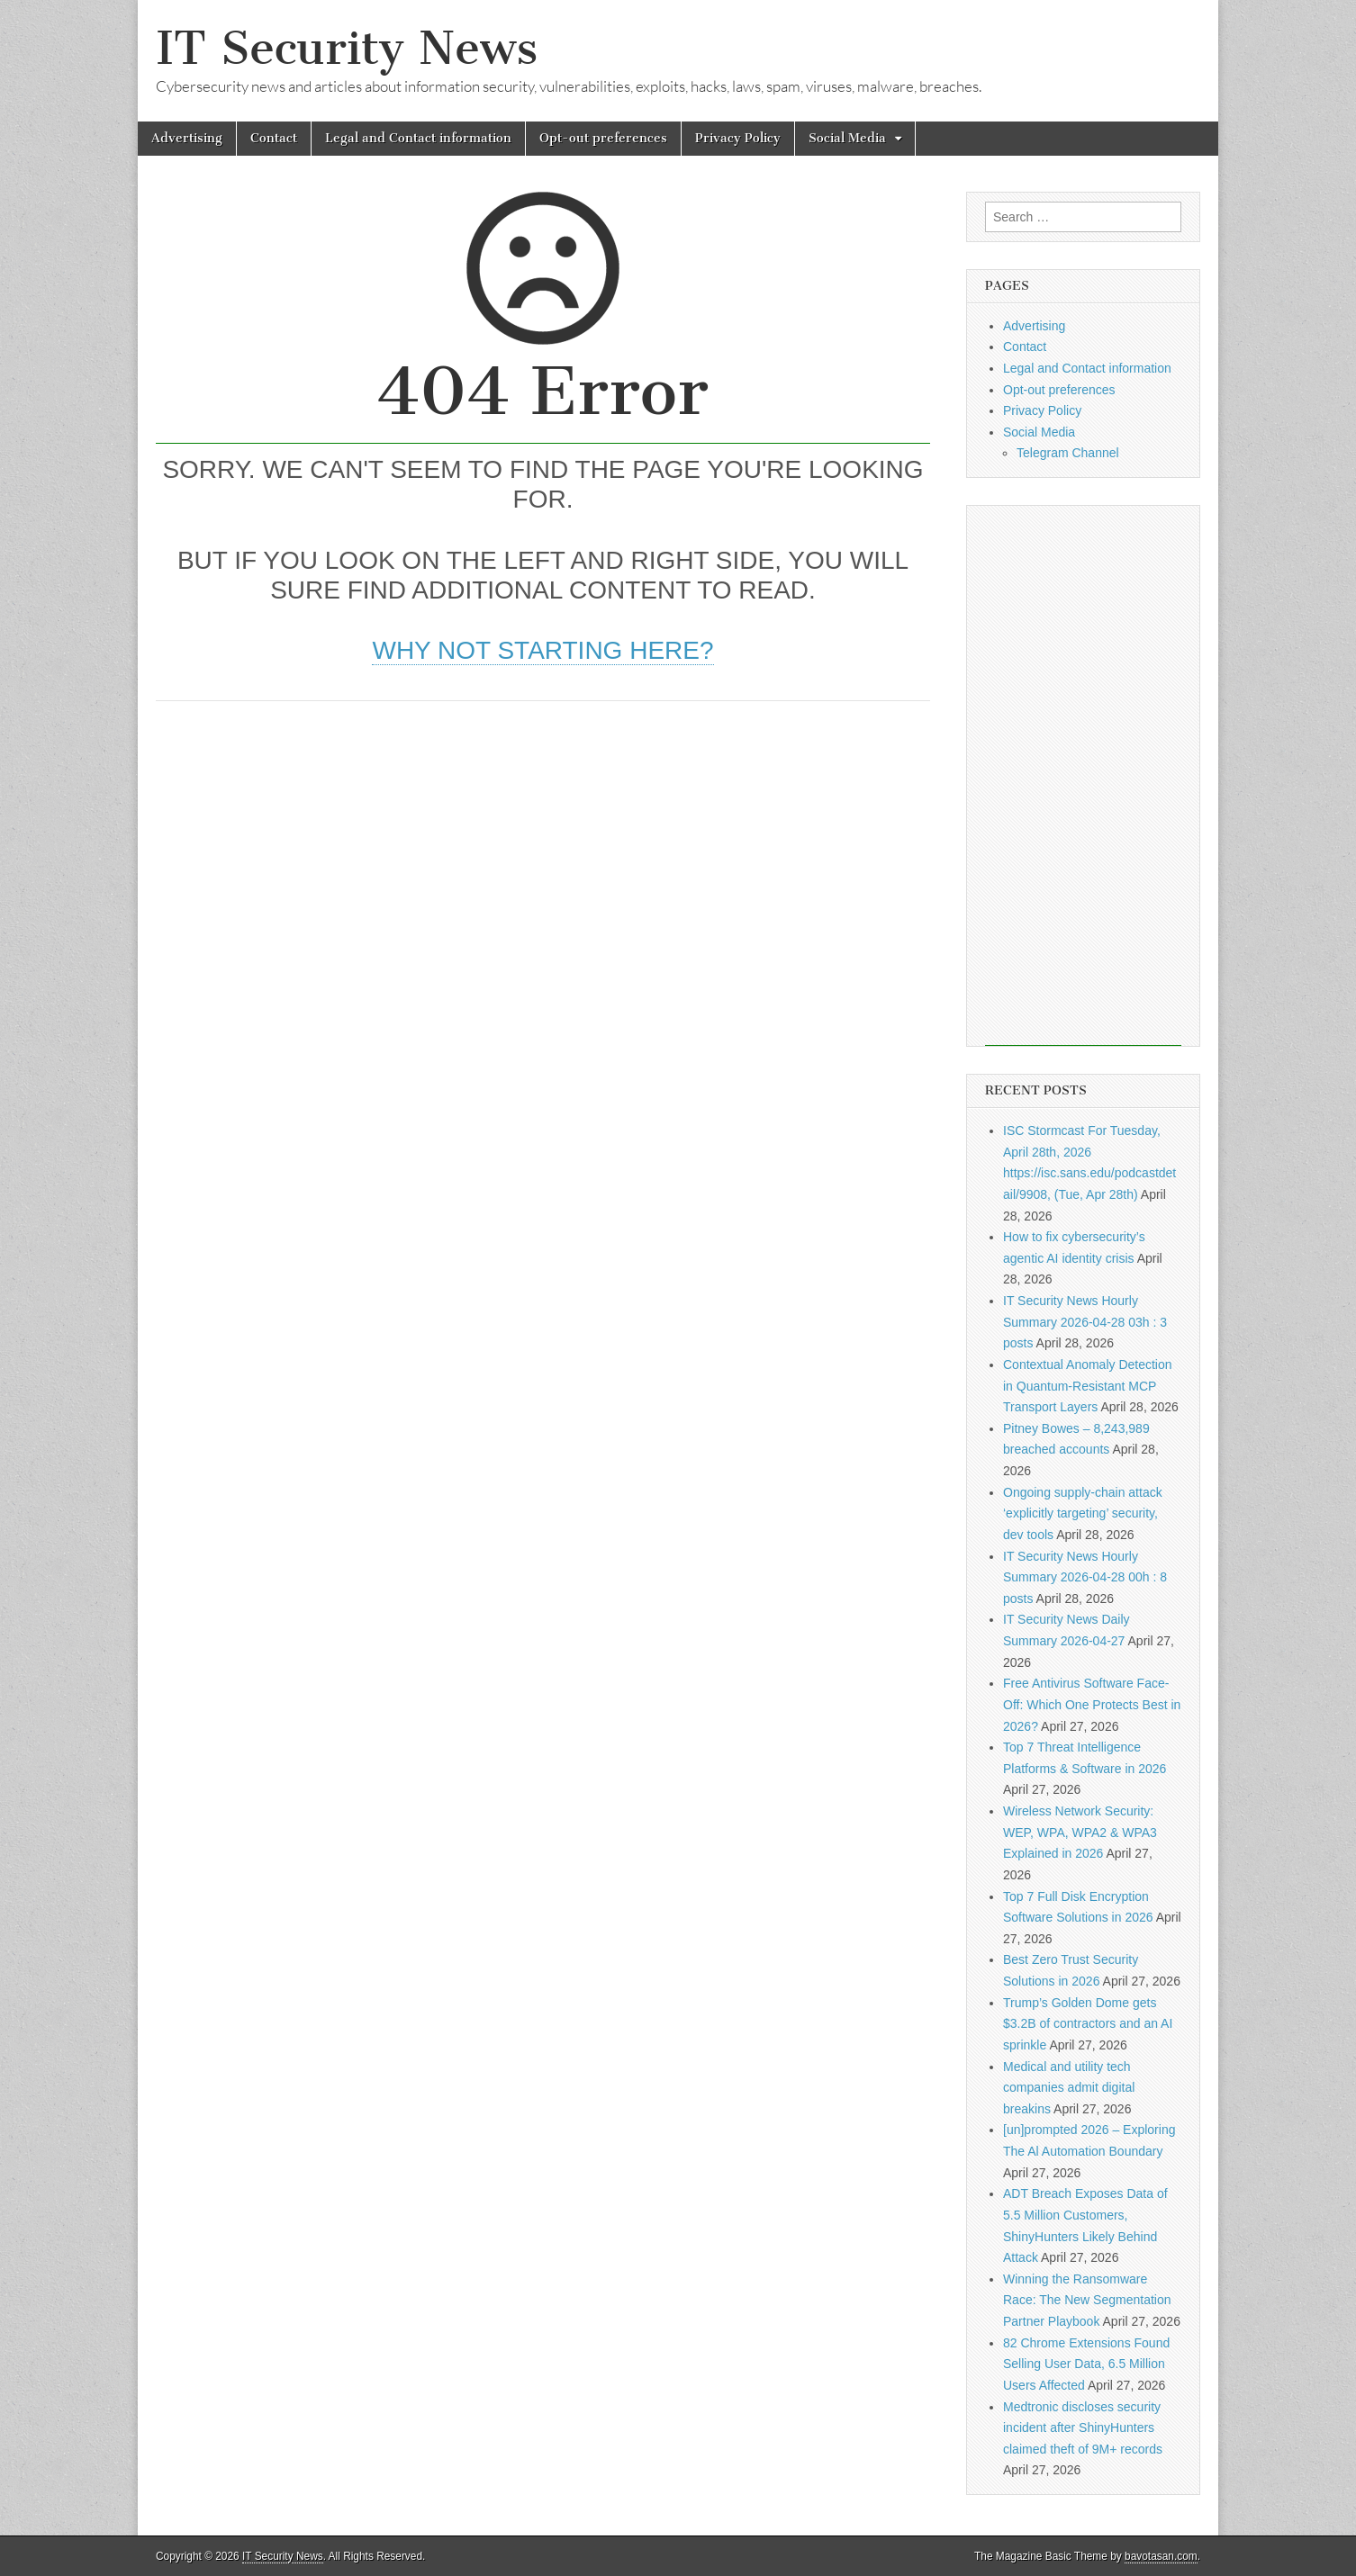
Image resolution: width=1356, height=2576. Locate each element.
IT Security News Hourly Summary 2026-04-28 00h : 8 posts (1085, 1577)
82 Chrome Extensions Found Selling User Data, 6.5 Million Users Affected (1086, 2364)
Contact (273, 138)
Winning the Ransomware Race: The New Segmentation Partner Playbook (1087, 2300)
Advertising (186, 138)
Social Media (847, 138)
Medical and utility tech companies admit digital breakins (1069, 2087)
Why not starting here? (542, 650)
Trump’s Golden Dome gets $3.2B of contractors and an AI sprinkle (1087, 2023)
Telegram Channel (1068, 453)
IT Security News (347, 48)
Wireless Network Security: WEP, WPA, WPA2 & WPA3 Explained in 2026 (1080, 1832)
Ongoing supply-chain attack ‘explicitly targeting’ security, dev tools (1082, 1513)
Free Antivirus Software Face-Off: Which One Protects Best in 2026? (1091, 1704)
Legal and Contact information (418, 138)
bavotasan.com (1161, 2556)
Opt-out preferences (603, 138)
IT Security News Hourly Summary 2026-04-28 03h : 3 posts (1085, 1321)
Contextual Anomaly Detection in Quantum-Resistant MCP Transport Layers (1087, 1385)
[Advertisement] (543, 854)
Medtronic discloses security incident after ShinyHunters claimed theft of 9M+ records (1082, 2428)
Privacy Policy (738, 138)
